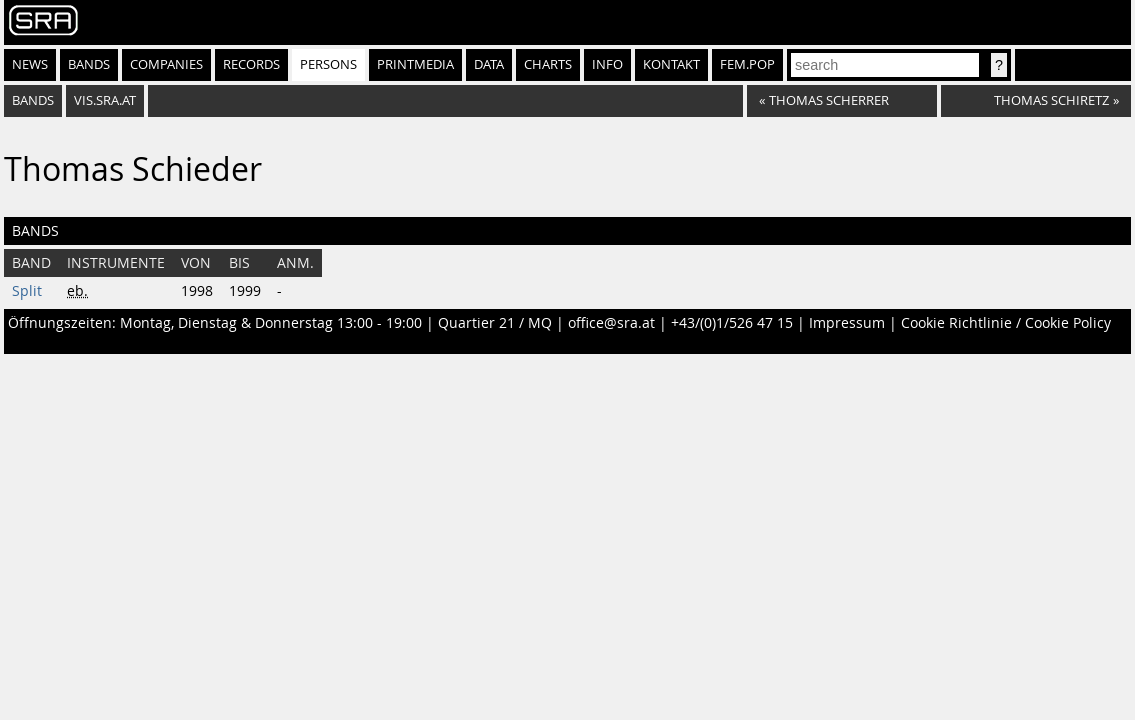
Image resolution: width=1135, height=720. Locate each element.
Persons (328, 64)
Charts (548, 64)
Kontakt (671, 64)
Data (489, 64)
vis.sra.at (105, 100)
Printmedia (415, 64)
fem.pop (747, 64)
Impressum (847, 323)
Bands (89, 64)
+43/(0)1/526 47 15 (732, 323)
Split (27, 291)
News (30, 64)
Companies (166, 64)
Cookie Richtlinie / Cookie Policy (1006, 323)
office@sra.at (611, 323)
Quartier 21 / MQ (495, 323)
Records (251, 64)
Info (607, 64)
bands (33, 100)
